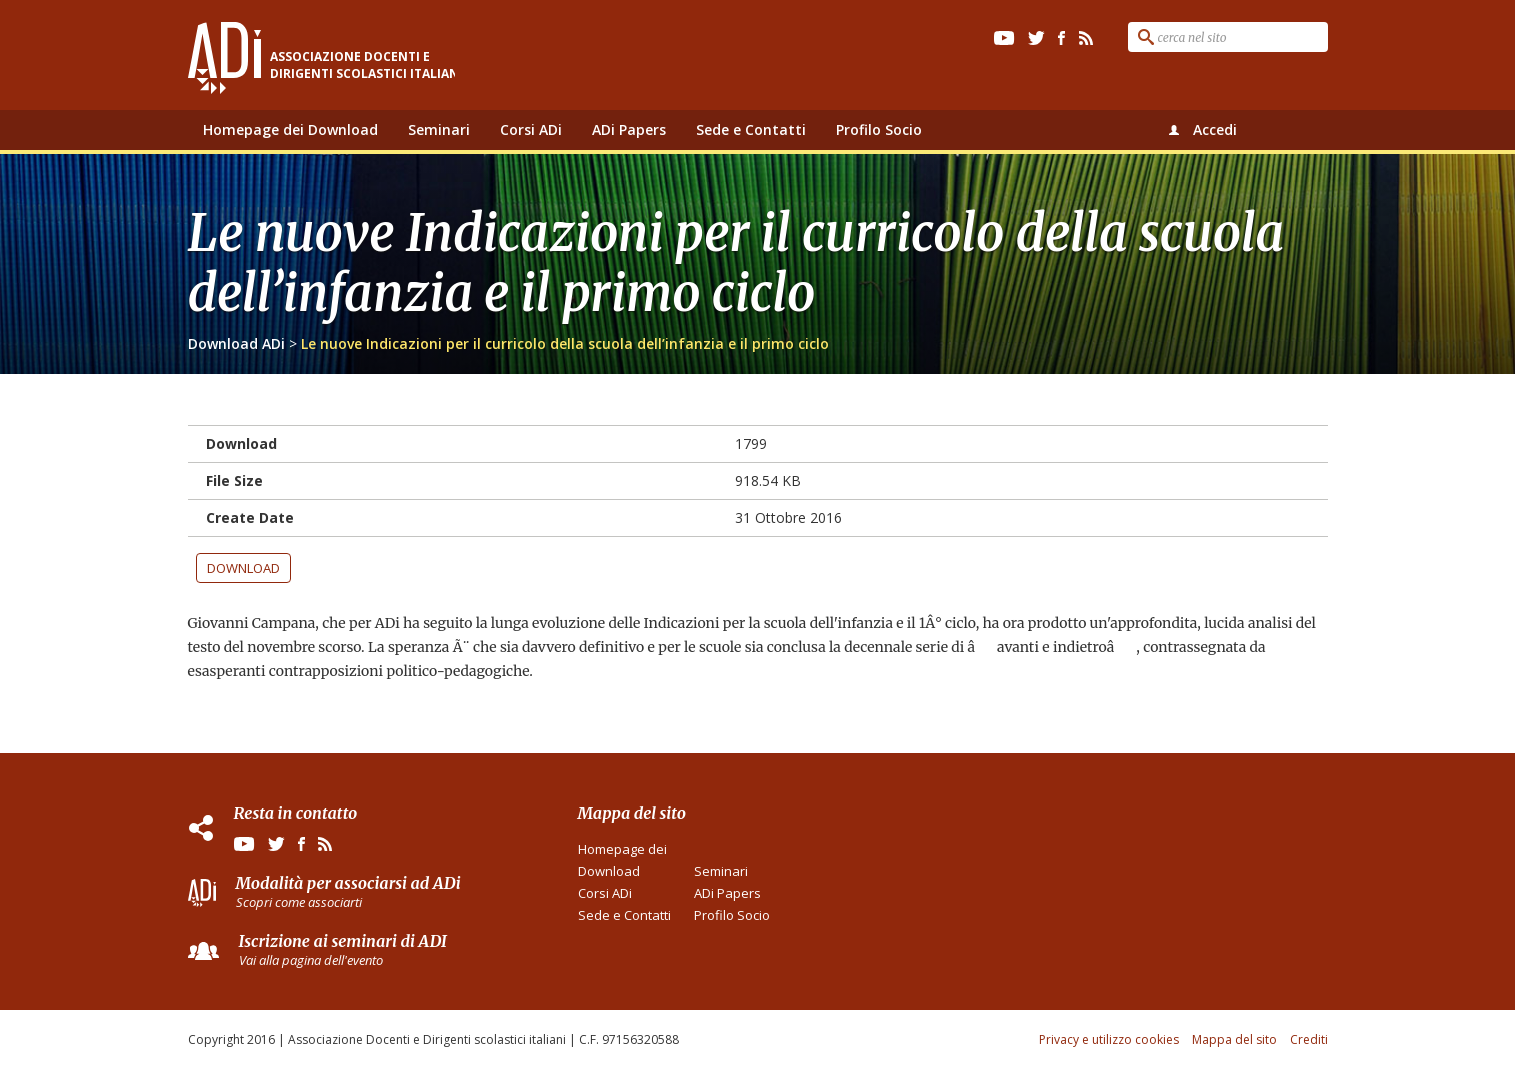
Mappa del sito (1234, 1039)
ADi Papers (629, 129)
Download (243, 568)
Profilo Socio (879, 129)
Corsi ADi (531, 129)
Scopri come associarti (299, 902)
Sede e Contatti (751, 129)
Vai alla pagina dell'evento (311, 960)
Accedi (1215, 129)
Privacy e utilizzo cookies (1109, 1039)
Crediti (1309, 1039)
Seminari (439, 129)
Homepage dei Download (290, 129)
